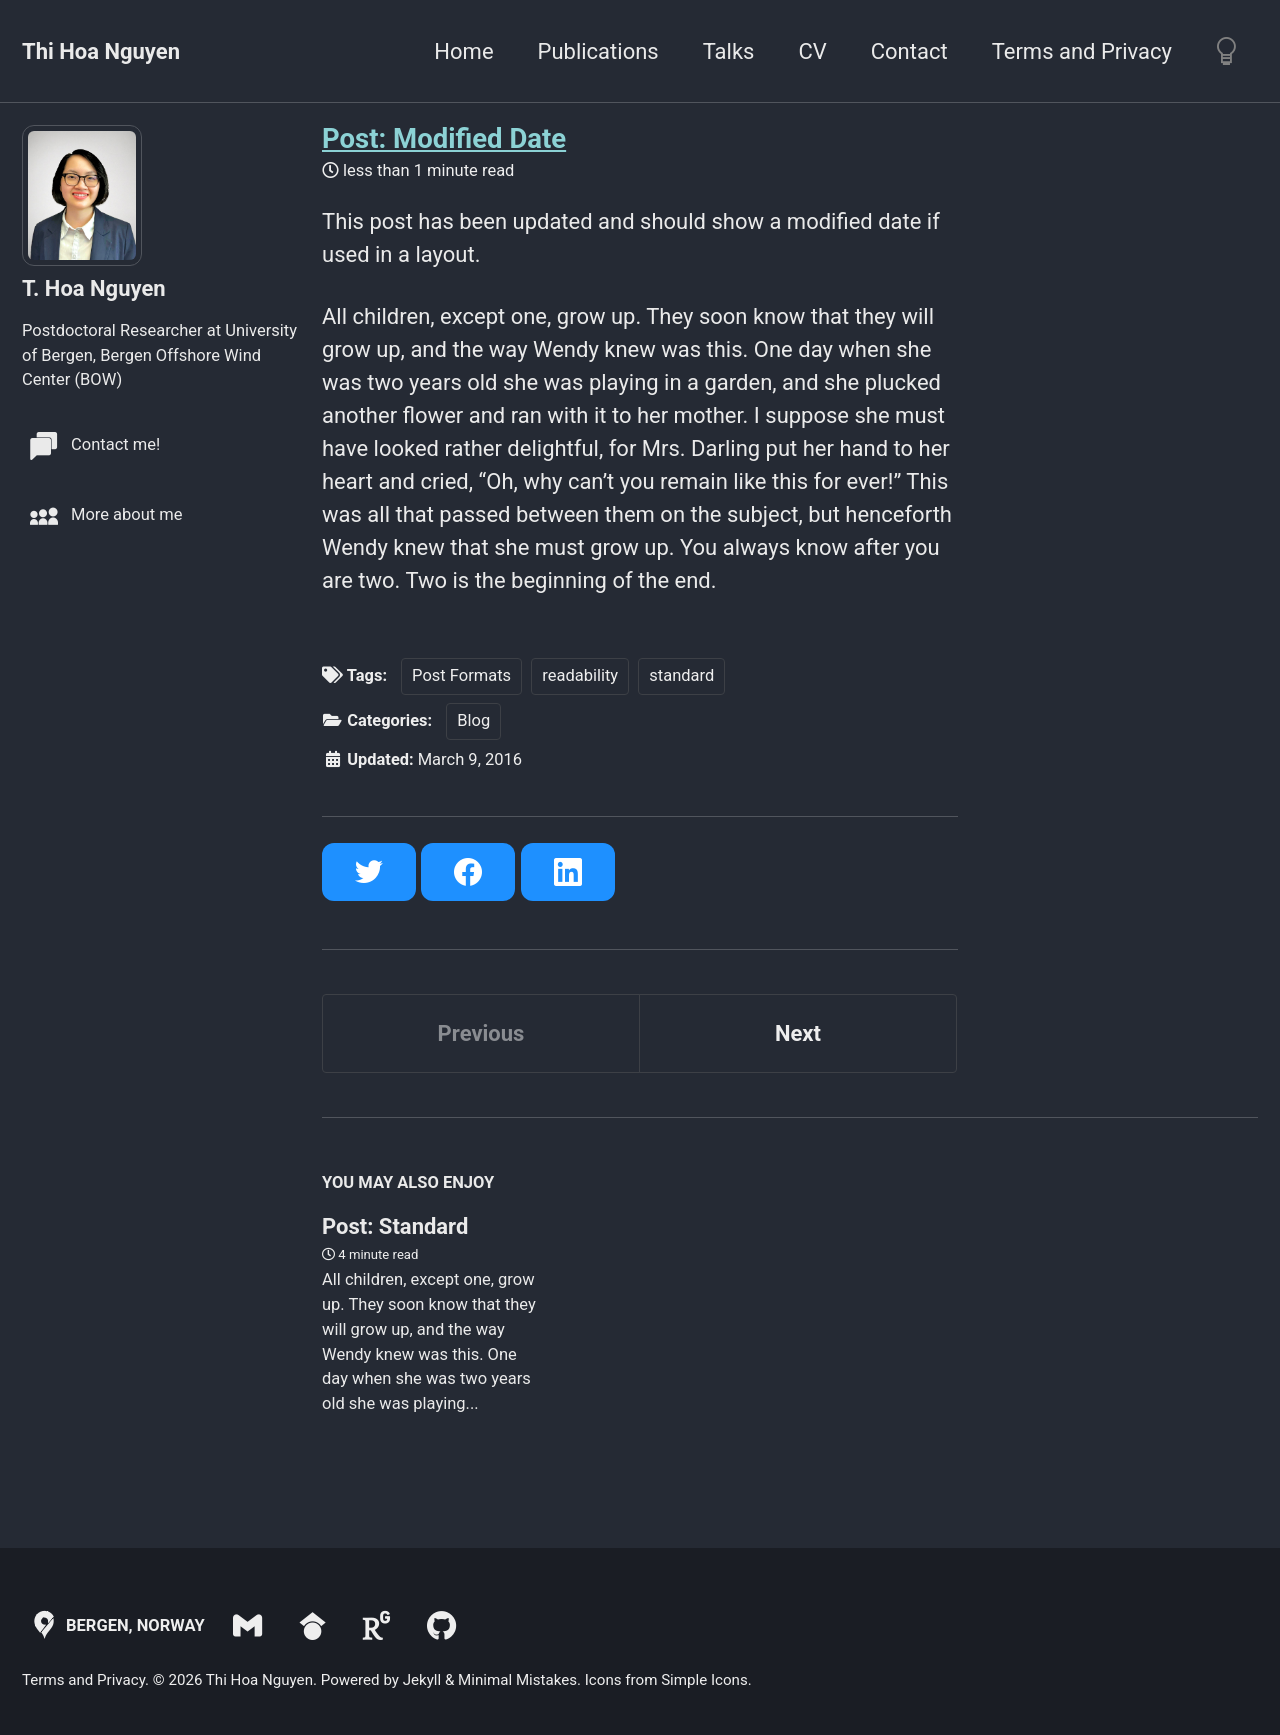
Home (463, 51)
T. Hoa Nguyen (94, 288)
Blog (474, 719)
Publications (598, 51)
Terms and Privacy (1082, 51)
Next (798, 1033)
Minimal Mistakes (517, 1679)
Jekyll (422, 1679)
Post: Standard (395, 1225)
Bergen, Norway (115, 1624)
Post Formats (461, 674)
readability (581, 674)
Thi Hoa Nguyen (101, 51)
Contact (909, 51)
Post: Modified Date (444, 138)
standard (682, 674)
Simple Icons (704, 1679)
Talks (729, 51)
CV (812, 51)
